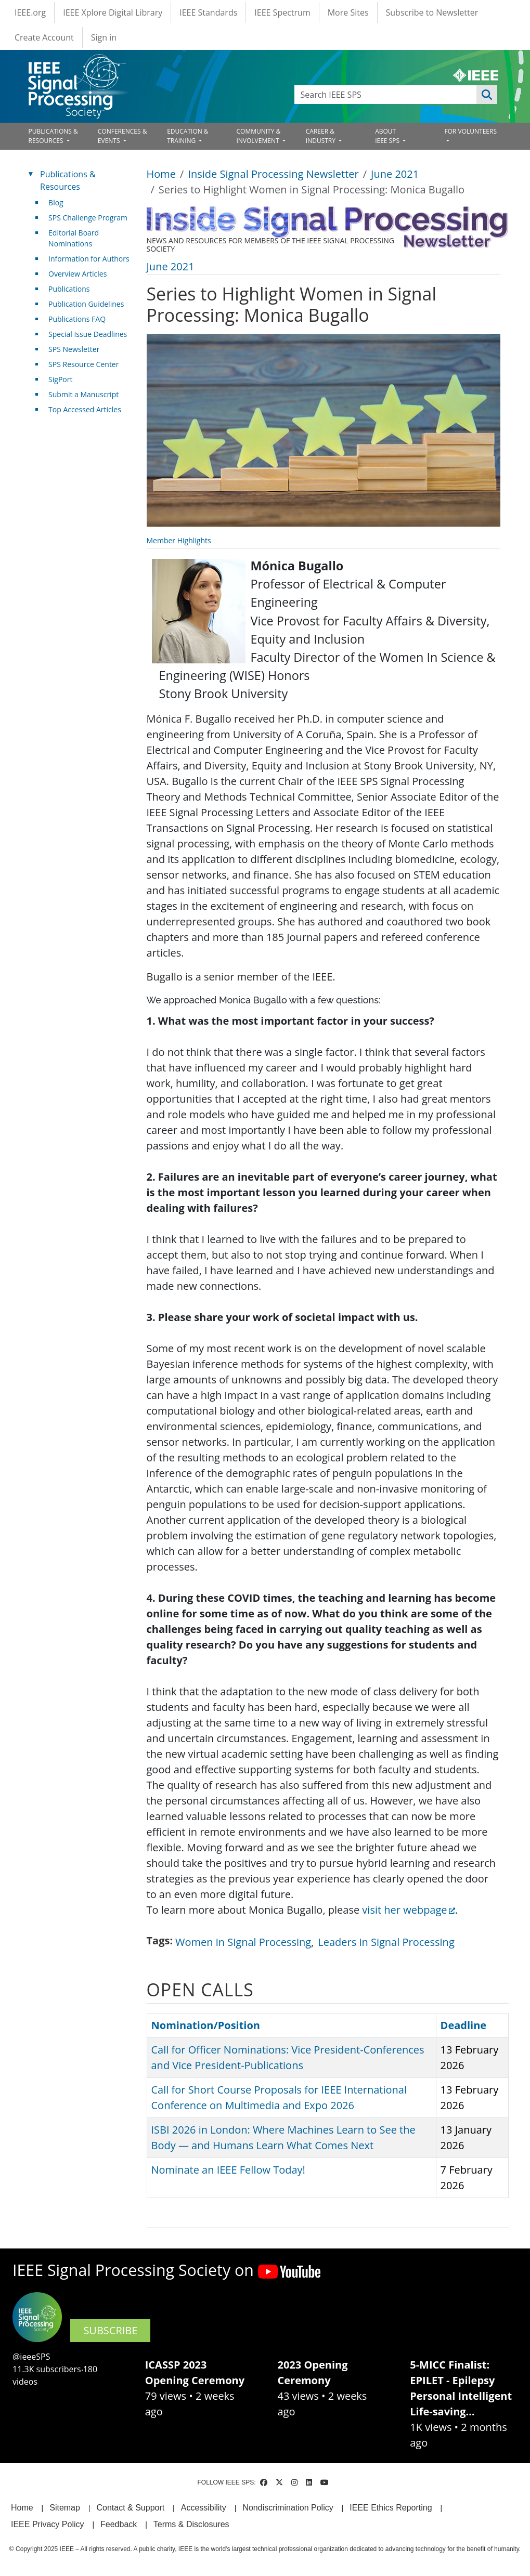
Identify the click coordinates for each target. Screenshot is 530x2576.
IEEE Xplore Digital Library (112, 12)
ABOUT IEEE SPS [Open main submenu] (388, 136)
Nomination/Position (210, 2025)
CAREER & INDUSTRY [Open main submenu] (321, 136)
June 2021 (395, 174)
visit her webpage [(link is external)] (408, 1910)
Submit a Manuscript (83, 394)
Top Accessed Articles (84, 409)
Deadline (464, 2025)
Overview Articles (77, 274)
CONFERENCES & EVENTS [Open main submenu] (122, 136)
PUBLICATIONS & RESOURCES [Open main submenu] (53, 136)
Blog (55, 202)
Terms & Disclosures (191, 2524)
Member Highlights (179, 540)
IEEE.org (30, 12)
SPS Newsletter (73, 349)
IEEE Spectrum (282, 12)
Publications (68, 289)
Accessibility (203, 2507)
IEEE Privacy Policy (47, 2524)
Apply (486, 94)
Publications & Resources (67, 180)
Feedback (118, 2524)
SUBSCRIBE (110, 2330)
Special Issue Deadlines (87, 334)
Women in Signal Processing (243, 1942)
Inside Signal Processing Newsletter (273, 174)
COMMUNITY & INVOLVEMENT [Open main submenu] (258, 136)
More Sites (348, 12)
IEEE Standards (208, 12)
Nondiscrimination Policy (287, 2507)
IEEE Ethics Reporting (391, 2507)
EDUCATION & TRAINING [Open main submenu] (187, 136)
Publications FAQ (77, 319)
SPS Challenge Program (87, 218)
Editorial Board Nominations (73, 238)
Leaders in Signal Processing (386, 1942)
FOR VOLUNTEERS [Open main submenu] (470, 131)
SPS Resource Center (83, 364)
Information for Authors (89, 259)
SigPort (60, 379)
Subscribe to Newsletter (432, 12)
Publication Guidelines (86, 304)
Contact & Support (130, 2507)
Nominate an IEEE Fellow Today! (228, 2170)
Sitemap (64, 2507)
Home (161, 174)
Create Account (44, 37)
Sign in (104, 37)
